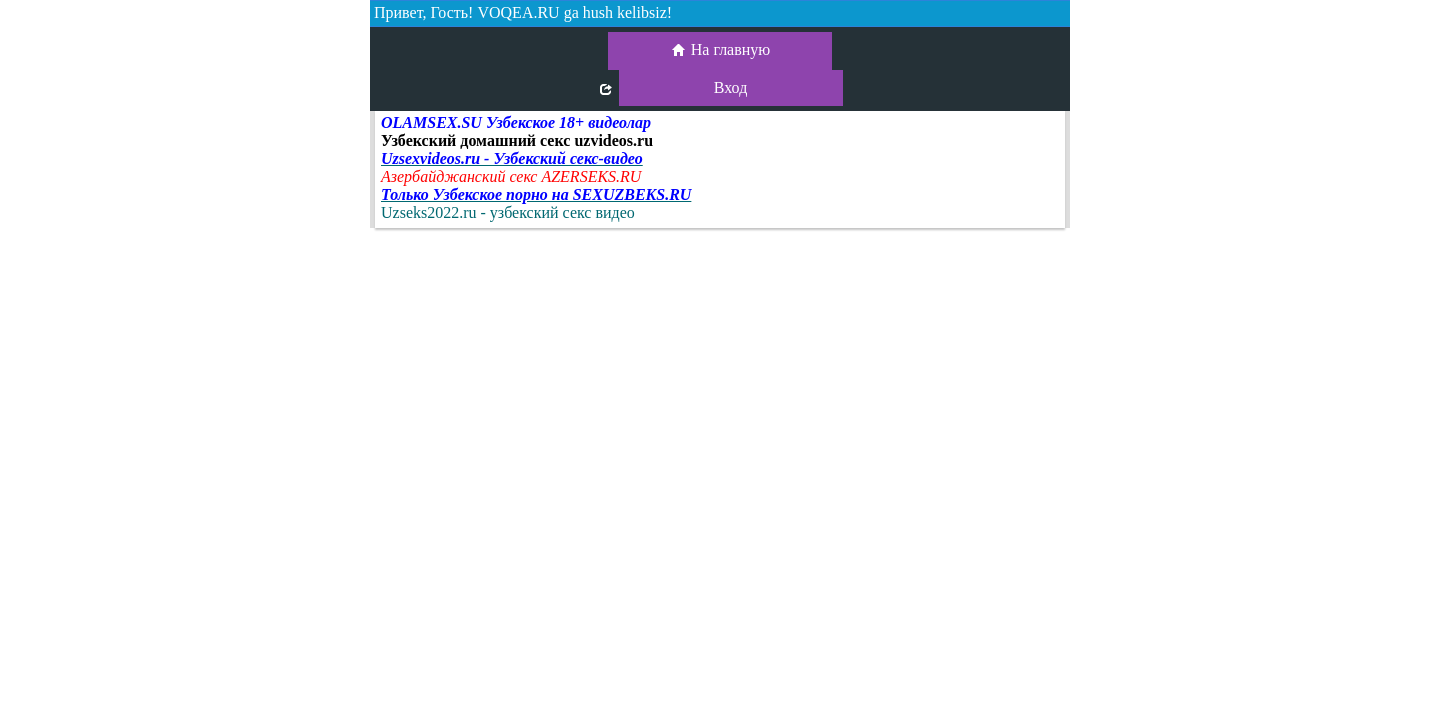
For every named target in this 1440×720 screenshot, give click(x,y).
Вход (731, 87)
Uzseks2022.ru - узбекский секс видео (508, 212)
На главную (720, 51)
